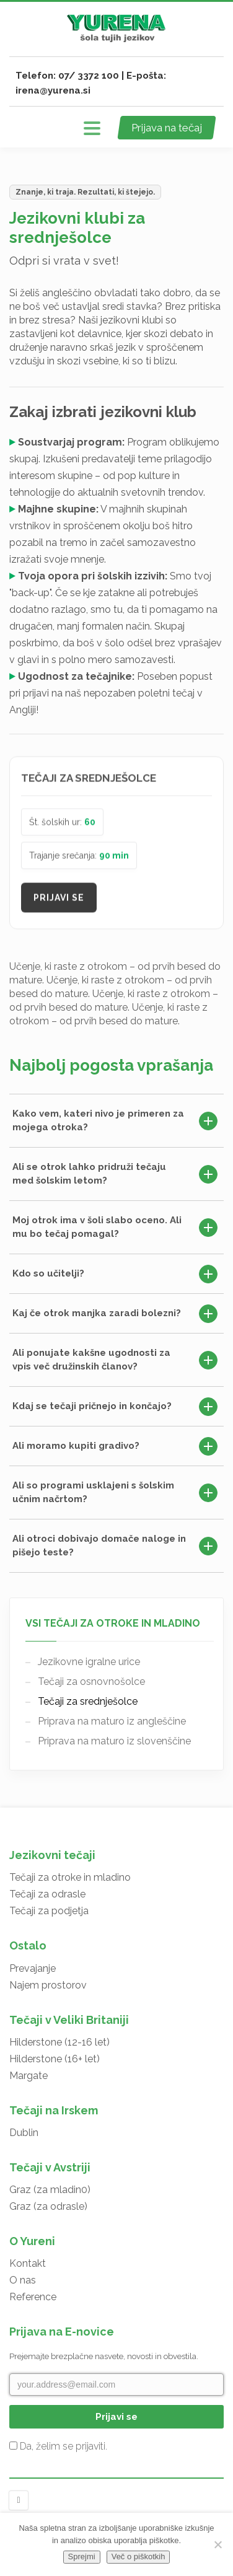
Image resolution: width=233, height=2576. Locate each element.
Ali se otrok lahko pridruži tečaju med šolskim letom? (115, 1173)
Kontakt (27, 2263)
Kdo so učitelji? (115, 1274)
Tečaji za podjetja (49, 1911)
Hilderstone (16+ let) (54, 2059)
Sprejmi (81, 2556)
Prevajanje (32, 1968)
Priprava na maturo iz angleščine (112, 1721)
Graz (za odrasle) (48, 2206)
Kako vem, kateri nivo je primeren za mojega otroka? (115, 1120)
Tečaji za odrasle (47, 1894)
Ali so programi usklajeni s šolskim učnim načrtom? (115, 1492)
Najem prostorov (48, 1985)
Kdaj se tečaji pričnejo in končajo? (115, 1406)
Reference (32, 2297)
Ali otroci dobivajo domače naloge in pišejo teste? (115, 1545)
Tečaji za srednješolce (88, 1701)
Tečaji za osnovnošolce (91, 1681)
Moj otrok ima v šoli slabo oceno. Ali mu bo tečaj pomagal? (115, 1227)
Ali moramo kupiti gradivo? (115, 1446)
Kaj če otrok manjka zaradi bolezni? (115, 1313)
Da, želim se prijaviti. (58, 2446)
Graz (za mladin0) (49, 2190)
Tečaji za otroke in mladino (70, 1877)
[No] (217, 2544)
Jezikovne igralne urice (89, 1662)
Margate (28, 2075)
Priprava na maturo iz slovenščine (114, 1741)
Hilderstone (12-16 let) (59, 2042)
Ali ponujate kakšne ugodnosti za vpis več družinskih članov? (115, 1359)
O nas (22, 2280)
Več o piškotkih (138, 2556)
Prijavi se (58, 901)
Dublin (23, 2133)
